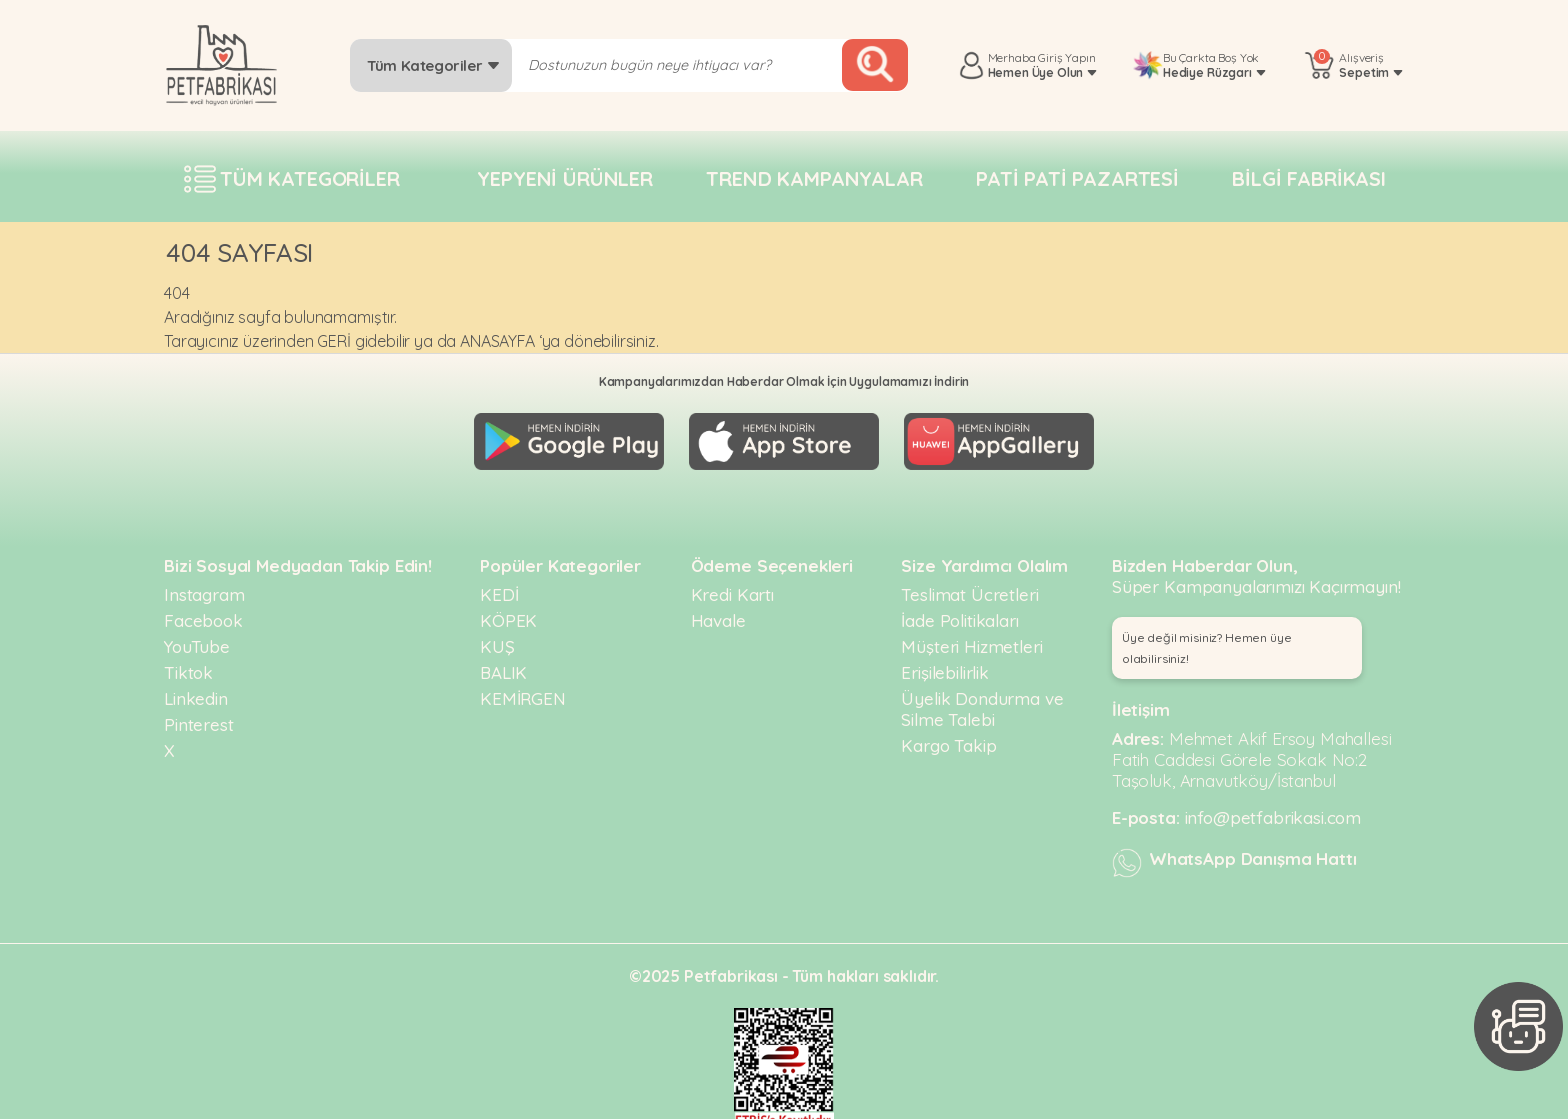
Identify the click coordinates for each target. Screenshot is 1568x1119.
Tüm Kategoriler (433, 65)
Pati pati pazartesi (1077, 178)
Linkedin (196, 689)
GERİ (333, 341)
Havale (718, 611)
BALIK (503, 663)
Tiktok (188, 663)
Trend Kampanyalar (814, 178)
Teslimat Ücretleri (969, 585)
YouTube (197, 637)
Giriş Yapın (1066, 57)
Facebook (203, 611)
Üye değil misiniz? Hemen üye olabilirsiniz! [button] (1207, 639)
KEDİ (499, 585)
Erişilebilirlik (945, 663)
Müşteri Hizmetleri (971, 637)
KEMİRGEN (523, 689)
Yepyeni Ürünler (565, 178)
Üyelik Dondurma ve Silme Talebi (982, 700)
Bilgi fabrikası (1309, 178)
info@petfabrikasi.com (1273, 808)
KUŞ (497, 637)
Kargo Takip (948, 736)
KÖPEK (508, 611)
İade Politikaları (959, 611)
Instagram (204, 585)
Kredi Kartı (732, 585)
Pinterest (199, 715)
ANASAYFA (497, 341)
